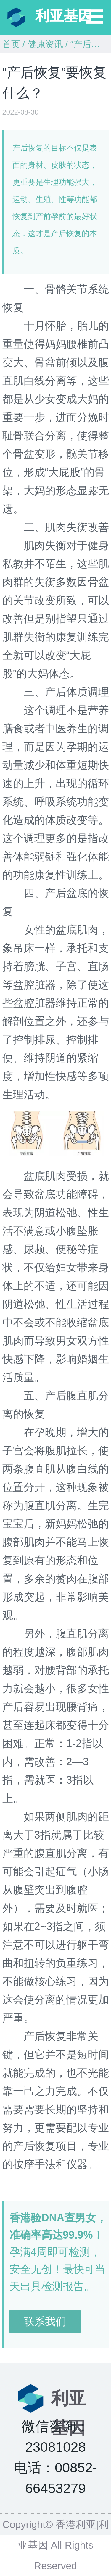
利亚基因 (63, 16)
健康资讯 (45, 44)
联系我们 (45, 2321)
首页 (11, 44)
